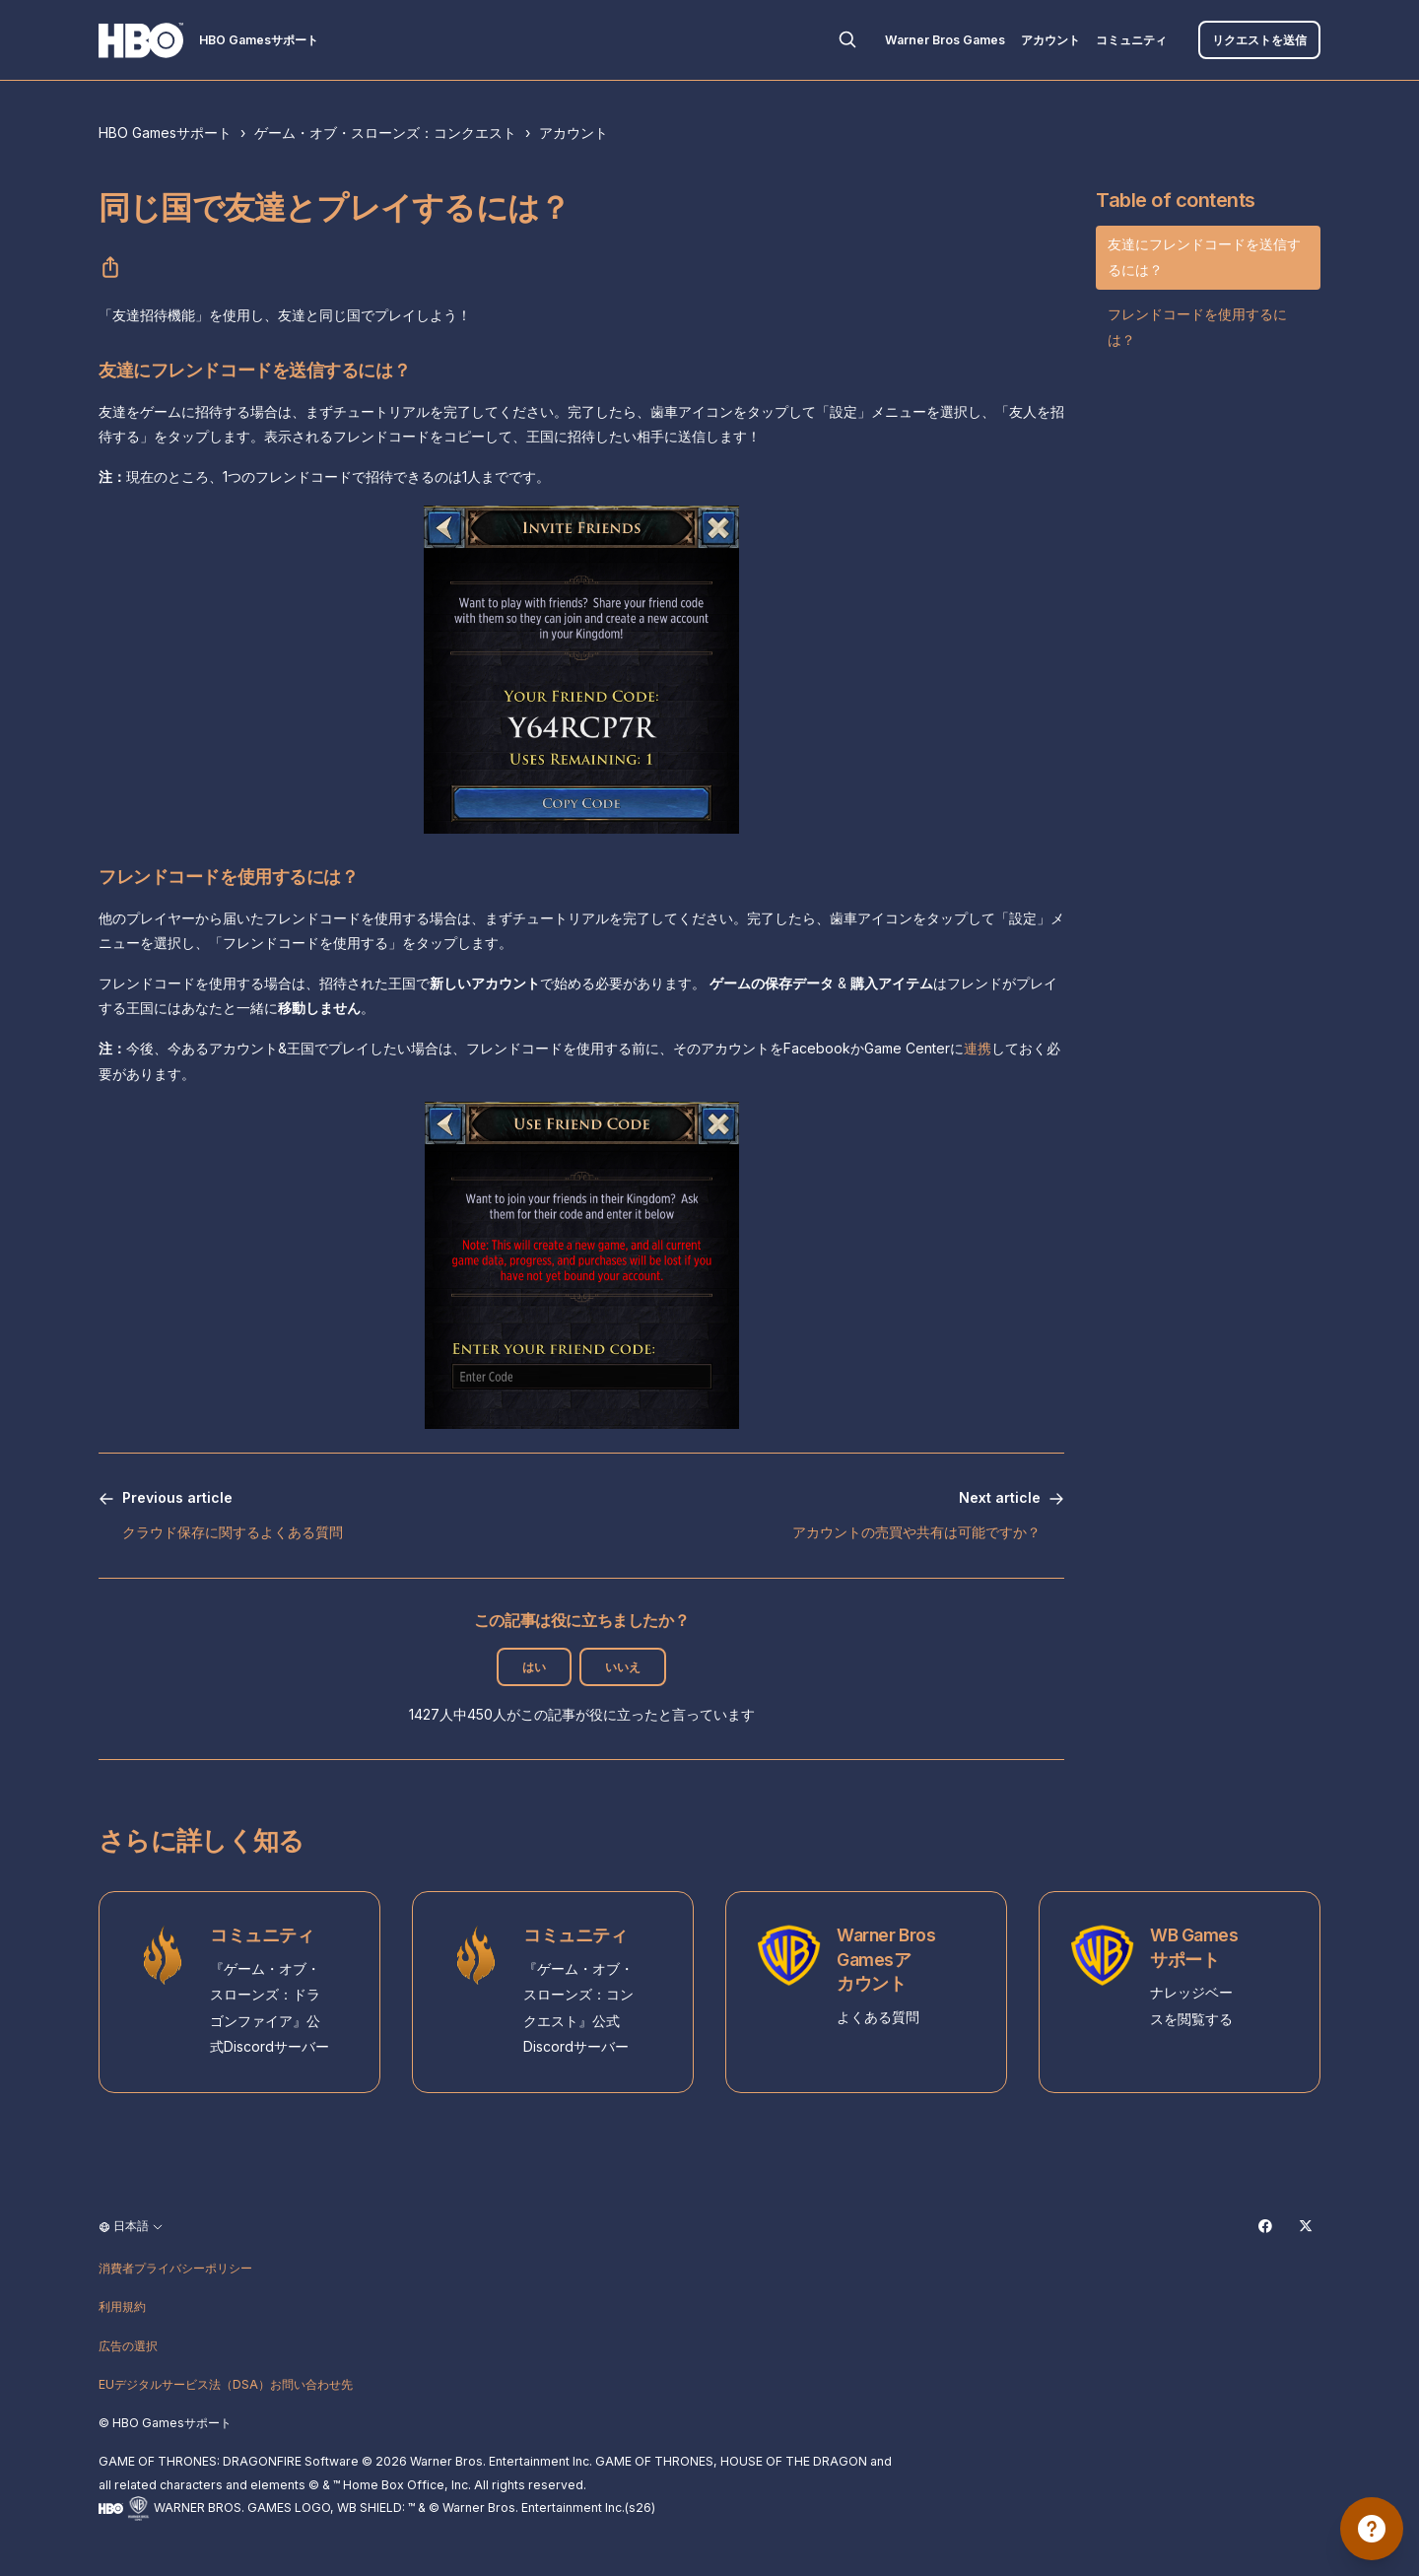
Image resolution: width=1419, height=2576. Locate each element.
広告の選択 (128, 2346)
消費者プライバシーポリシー (175, 2268)
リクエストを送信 (1259, 40)
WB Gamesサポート (1194, 1947)
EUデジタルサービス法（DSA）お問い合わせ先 (226, 2384)
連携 (977, 1048)
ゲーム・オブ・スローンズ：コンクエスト (385, 132)
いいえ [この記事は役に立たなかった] (623, 1667)
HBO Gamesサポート (165, 132)
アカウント (1050, 40)
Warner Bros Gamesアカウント (886, 1959)
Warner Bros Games (945, 40)
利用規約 (122, 2306)
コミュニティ (1131, 40)
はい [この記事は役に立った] (534, 1667)
